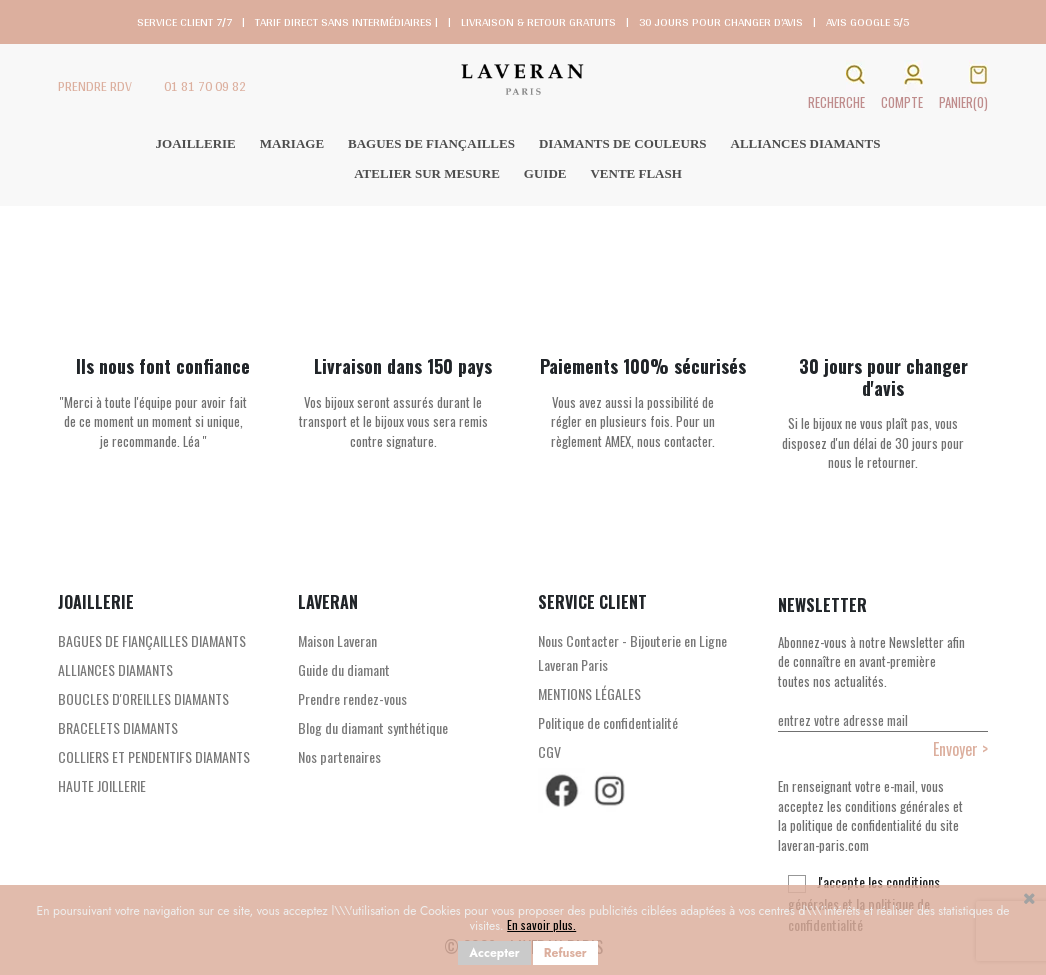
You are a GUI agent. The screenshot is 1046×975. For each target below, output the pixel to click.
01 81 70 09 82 (205, 87)
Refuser (565, 953)
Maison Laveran (337, 640)
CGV (549, 751)
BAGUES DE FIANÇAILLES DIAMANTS (152, 640)
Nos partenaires (339, 756)
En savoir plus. (541, 924)
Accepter (494, 953)
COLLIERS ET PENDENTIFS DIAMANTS (154, 756)
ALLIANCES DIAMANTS (115, 669)
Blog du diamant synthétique (373, 727)
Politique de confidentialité (608, 722)
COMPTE (902, 102)
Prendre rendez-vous (352, 698)
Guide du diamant (344, 669)
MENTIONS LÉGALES (589, 693)
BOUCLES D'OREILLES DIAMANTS (143, 698)
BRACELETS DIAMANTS (118, 727)
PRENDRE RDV (95, 87)
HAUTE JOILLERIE (102, 785)
